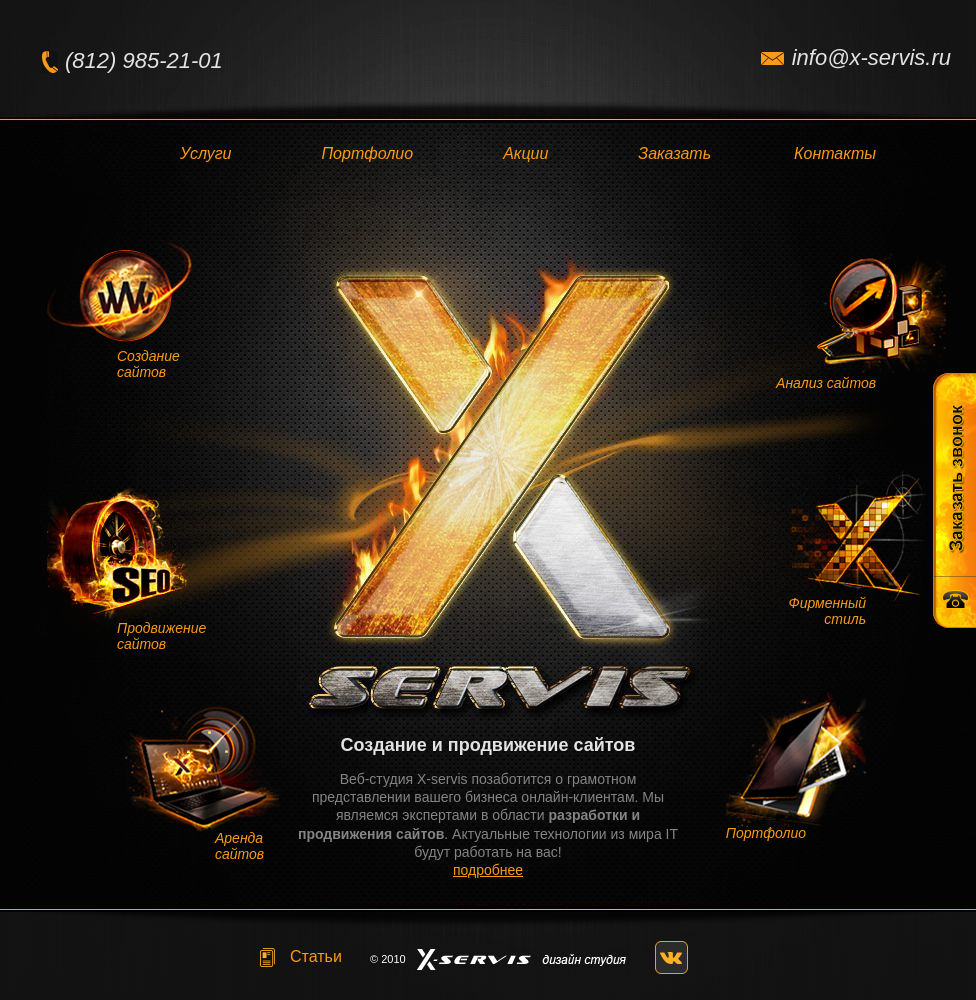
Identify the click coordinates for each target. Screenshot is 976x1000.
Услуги (206, 153)
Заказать (674, 153)
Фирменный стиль (827, 611)
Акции (525, 153)
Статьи (316, 956)
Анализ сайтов (826, 383)
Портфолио (368, 153)
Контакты (835, 153)
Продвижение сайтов (161, 636)
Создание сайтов (148, 364)
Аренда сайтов (239, 846)
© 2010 (388, 959)
